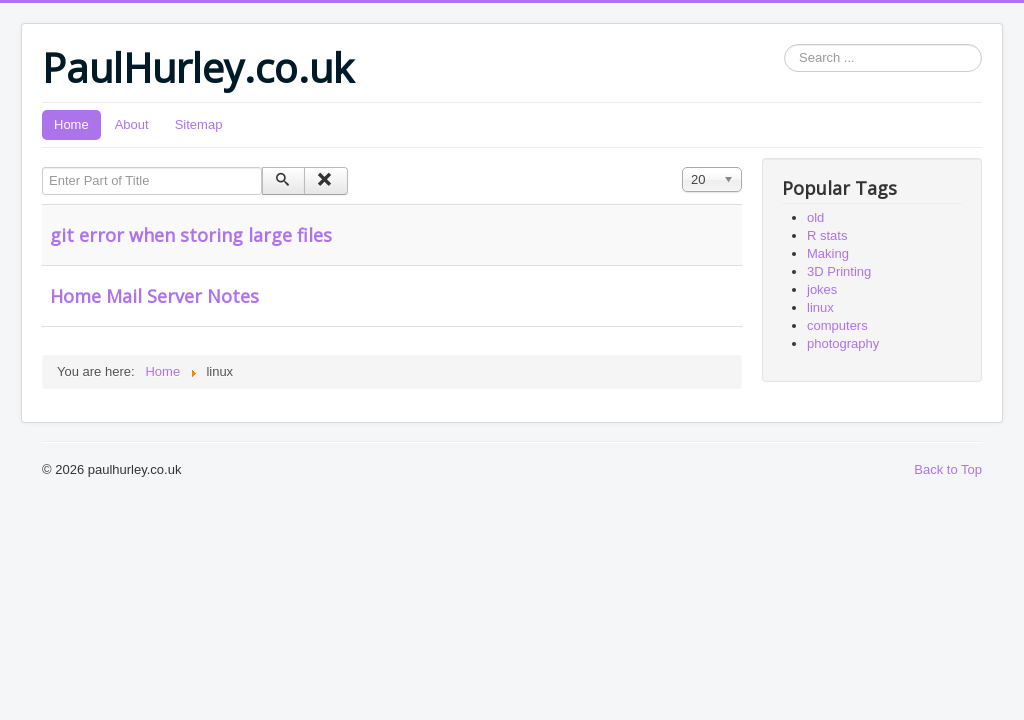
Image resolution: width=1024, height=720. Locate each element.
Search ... (784, 44)
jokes (822, 289)
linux (820, 307)
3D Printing (839, 271)
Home (71, 124)
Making (828, 253)
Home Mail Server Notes (154, 296)
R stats (827, 235)
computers (837, 325)
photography (843, 343)
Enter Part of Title (42, 167)
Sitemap (199, 124)
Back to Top (948, 469)
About (132, 124)
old (815, 217)
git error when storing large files (191, 235)
